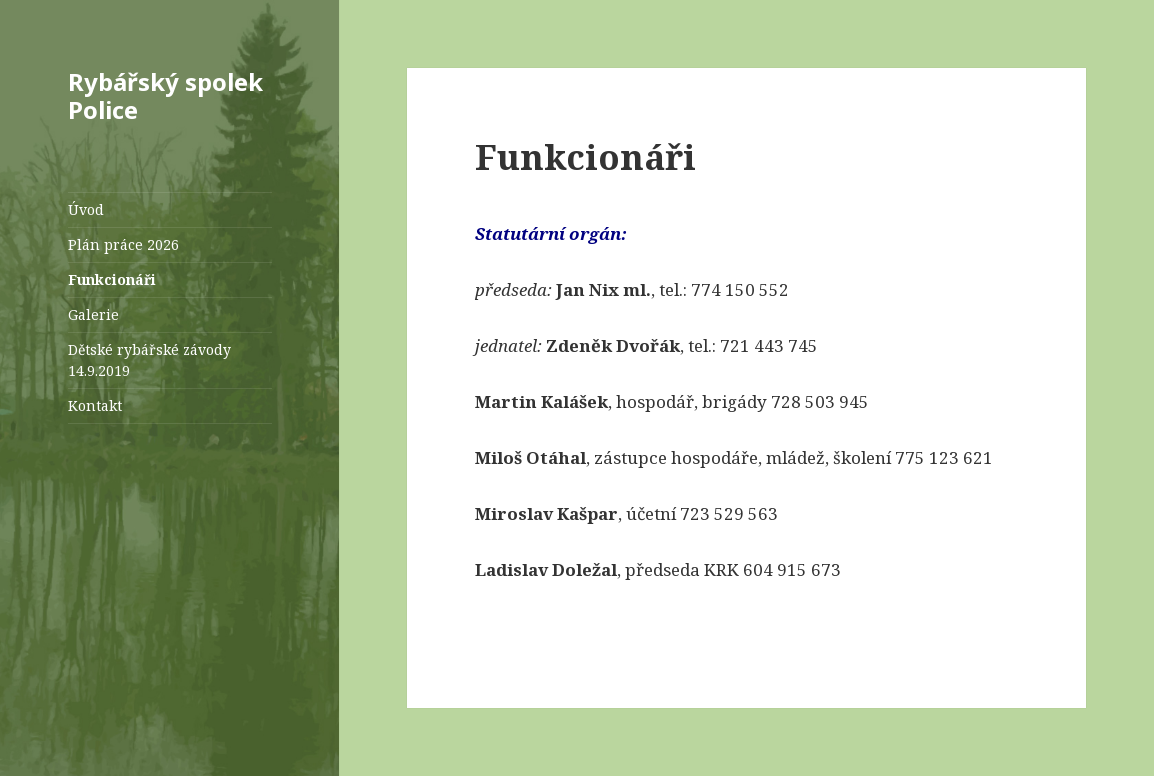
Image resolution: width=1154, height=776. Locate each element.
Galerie (93, 314)
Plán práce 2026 (123, 244)
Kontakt (95, 405)
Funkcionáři (112, 279)
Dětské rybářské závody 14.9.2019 (149, 360)
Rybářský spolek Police (165, 95)
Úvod (86, 209)
